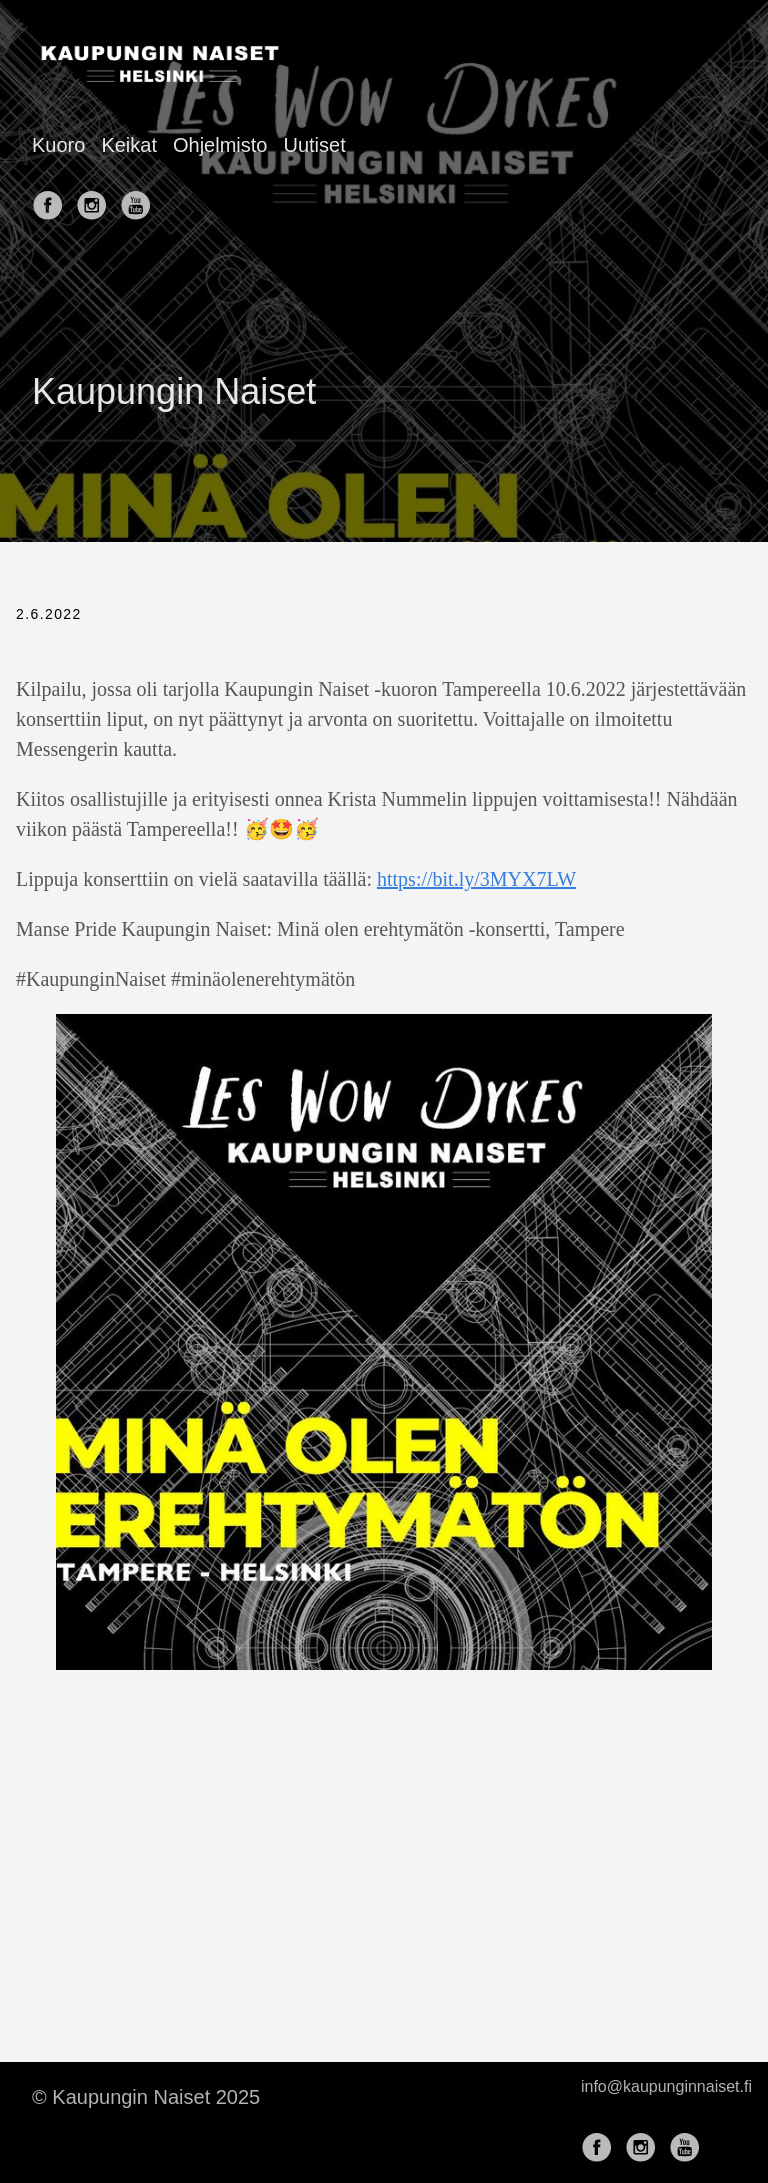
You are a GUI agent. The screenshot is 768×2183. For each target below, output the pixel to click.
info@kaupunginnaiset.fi (666, 2086)
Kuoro (58, 145)
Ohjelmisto (220, 145)
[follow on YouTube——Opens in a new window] (140, 199)
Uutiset (314, 145)
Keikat (129, 145)
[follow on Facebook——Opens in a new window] (52, 199)
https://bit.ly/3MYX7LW (476, 879)
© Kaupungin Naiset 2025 (146, 2097)
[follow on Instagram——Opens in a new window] (96, 199)
